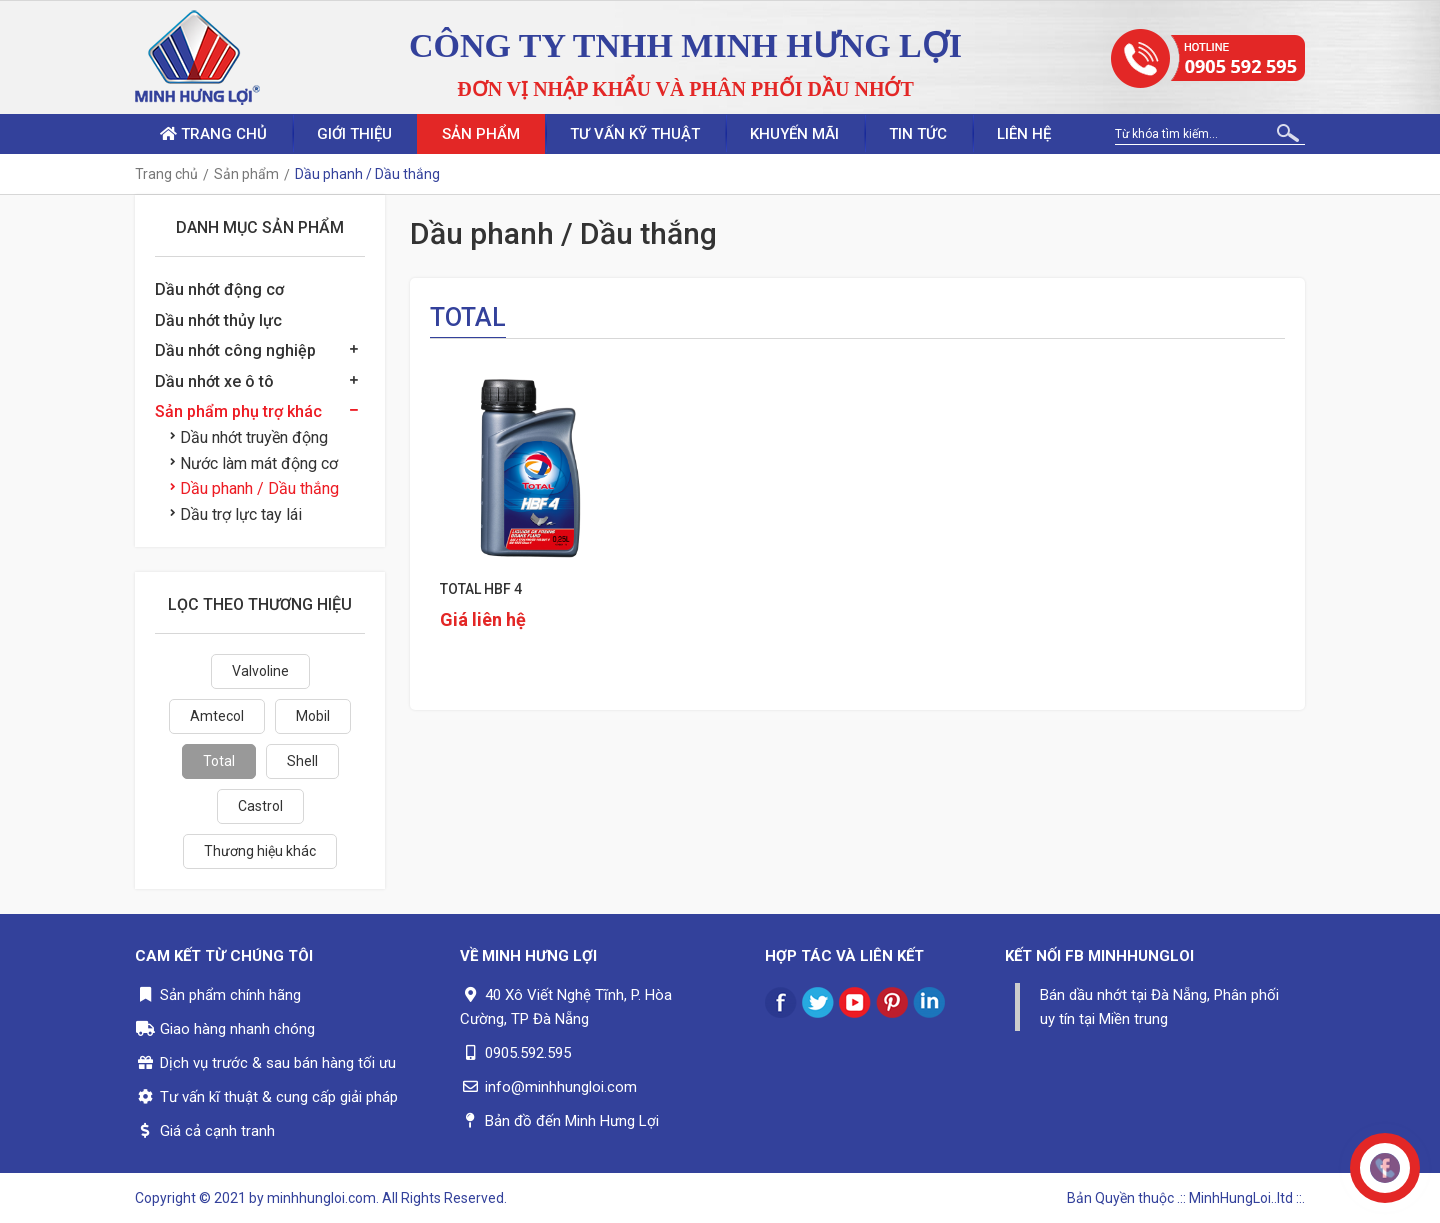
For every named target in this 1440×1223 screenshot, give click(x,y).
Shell (302, 761)
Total (219, 761)
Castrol (260, 806)
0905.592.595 (528, 1053)
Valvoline (260, 671)
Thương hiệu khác (260, 851)
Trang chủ (213, 134)
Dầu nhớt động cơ (219, 289)
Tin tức (918, 134)
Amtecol (217, 716)
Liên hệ (1024, 134)
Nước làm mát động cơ (254, 463)
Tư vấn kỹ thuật (635, 134)
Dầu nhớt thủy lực (218, 320)
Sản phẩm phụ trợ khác (238, 411)
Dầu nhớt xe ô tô (214, 381)
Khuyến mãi (794, 134)
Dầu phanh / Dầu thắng (254, 488)
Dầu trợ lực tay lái (236, 514)
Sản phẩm (481, 134)
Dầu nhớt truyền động (249, 437)
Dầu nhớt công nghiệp (235, 350)
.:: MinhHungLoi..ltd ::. (1241, 1198)
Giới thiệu (354, 134)
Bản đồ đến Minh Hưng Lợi (572, 1121)
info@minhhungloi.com (561, 1087)
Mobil (313, 716)
